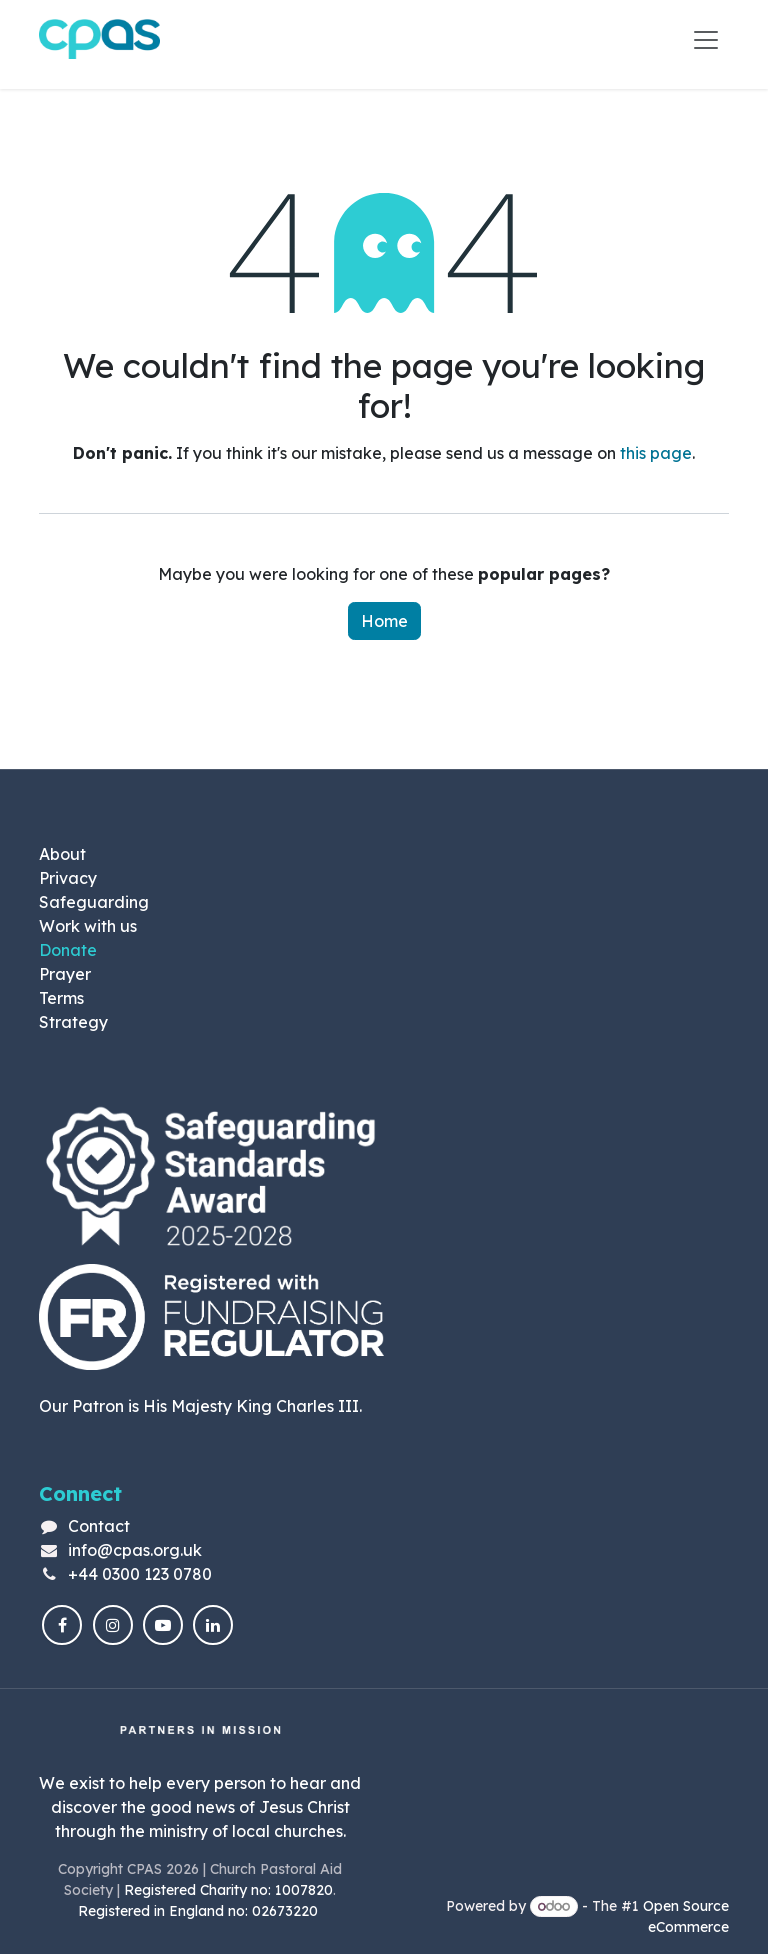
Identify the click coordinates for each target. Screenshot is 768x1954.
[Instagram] (113, 1626)
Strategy (73, 1022)
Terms (61, 998)
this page (656, 454)
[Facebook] (62, 1626)
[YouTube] (163, 1626)
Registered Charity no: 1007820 (228, 1890)
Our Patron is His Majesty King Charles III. (200, 1406)
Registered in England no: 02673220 (200, 1911)
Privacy (68, 878)
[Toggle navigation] (706, 40)
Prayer (65, 974)
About (62, 854)
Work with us (88, 926)
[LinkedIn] (213, 1626)
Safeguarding (94, 902)
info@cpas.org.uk (135, 1550)
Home (384, 622)
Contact (99, 1526)
